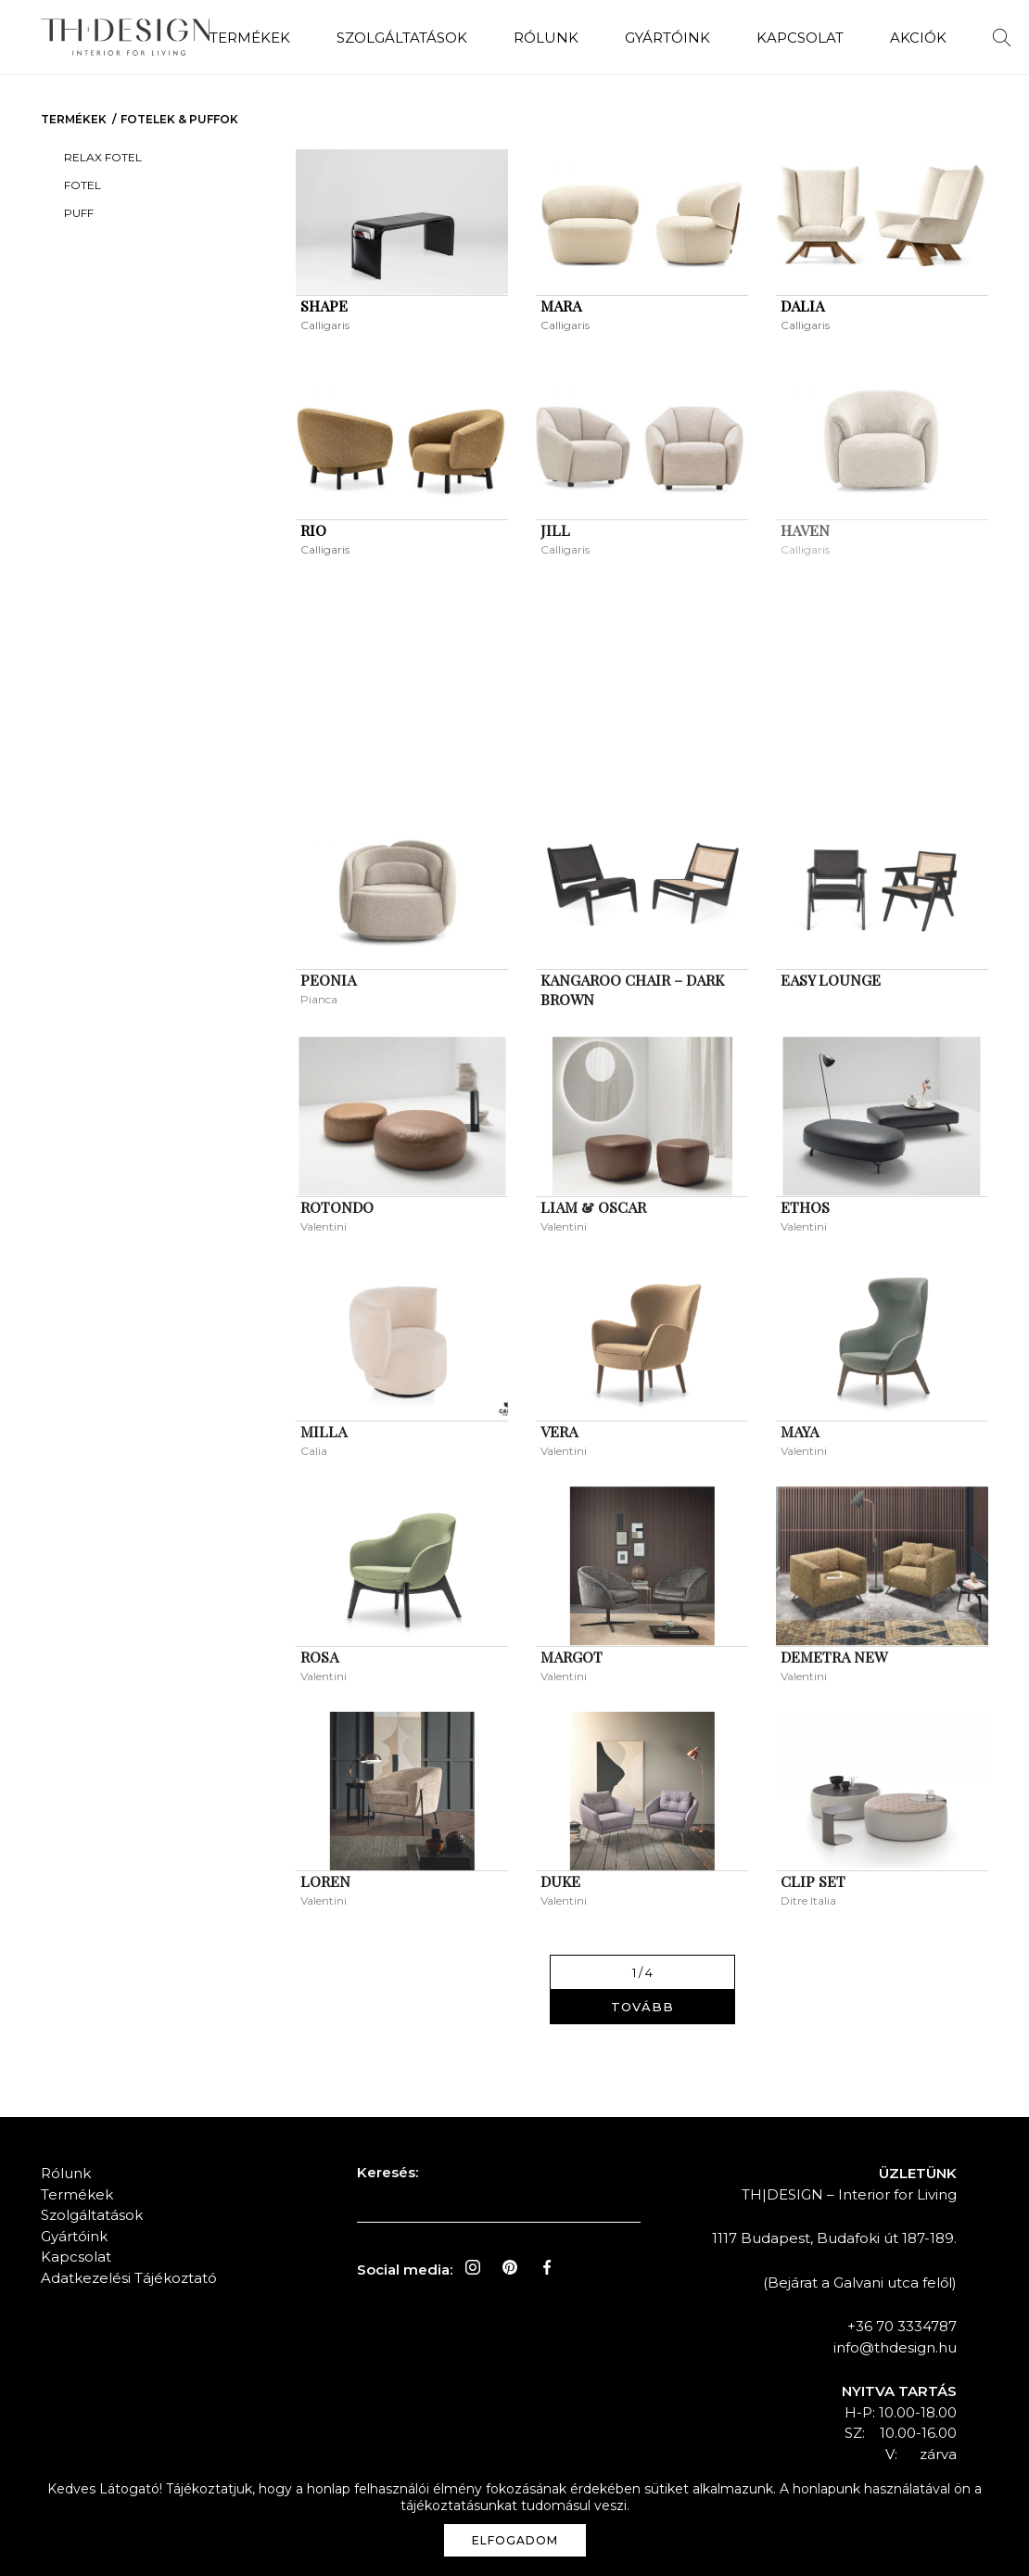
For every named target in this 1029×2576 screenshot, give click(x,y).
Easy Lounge (831, 979)
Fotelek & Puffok (179, 119)
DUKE (560, 1881)
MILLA (323, 1431)
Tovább (642, 2006)
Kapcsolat (800, 37)
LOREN (325, 1881)
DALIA (802, 305)
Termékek (250, 37)
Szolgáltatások (402, 37)
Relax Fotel (103, 157)
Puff (79, 213)
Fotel (82, 185)
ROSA (319, 1656)
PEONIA (328, 979)
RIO (313, 530)
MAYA (800, 1431)
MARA (560, 305)
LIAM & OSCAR (593, 1207)
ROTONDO (337, 1207)
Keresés (1001, 37)
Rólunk (546, 37)
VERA (559, 1431)
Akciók (918, 37)
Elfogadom (515, 2540)
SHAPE (324, 305)
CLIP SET (813, 1881)
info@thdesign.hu (895, 2347)
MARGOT (571, 1656)
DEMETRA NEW (834, 1656)
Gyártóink (667, 37)
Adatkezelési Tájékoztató (129, 2278)
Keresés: (387, 2172)
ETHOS (805, 1207)
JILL (555, 530)
